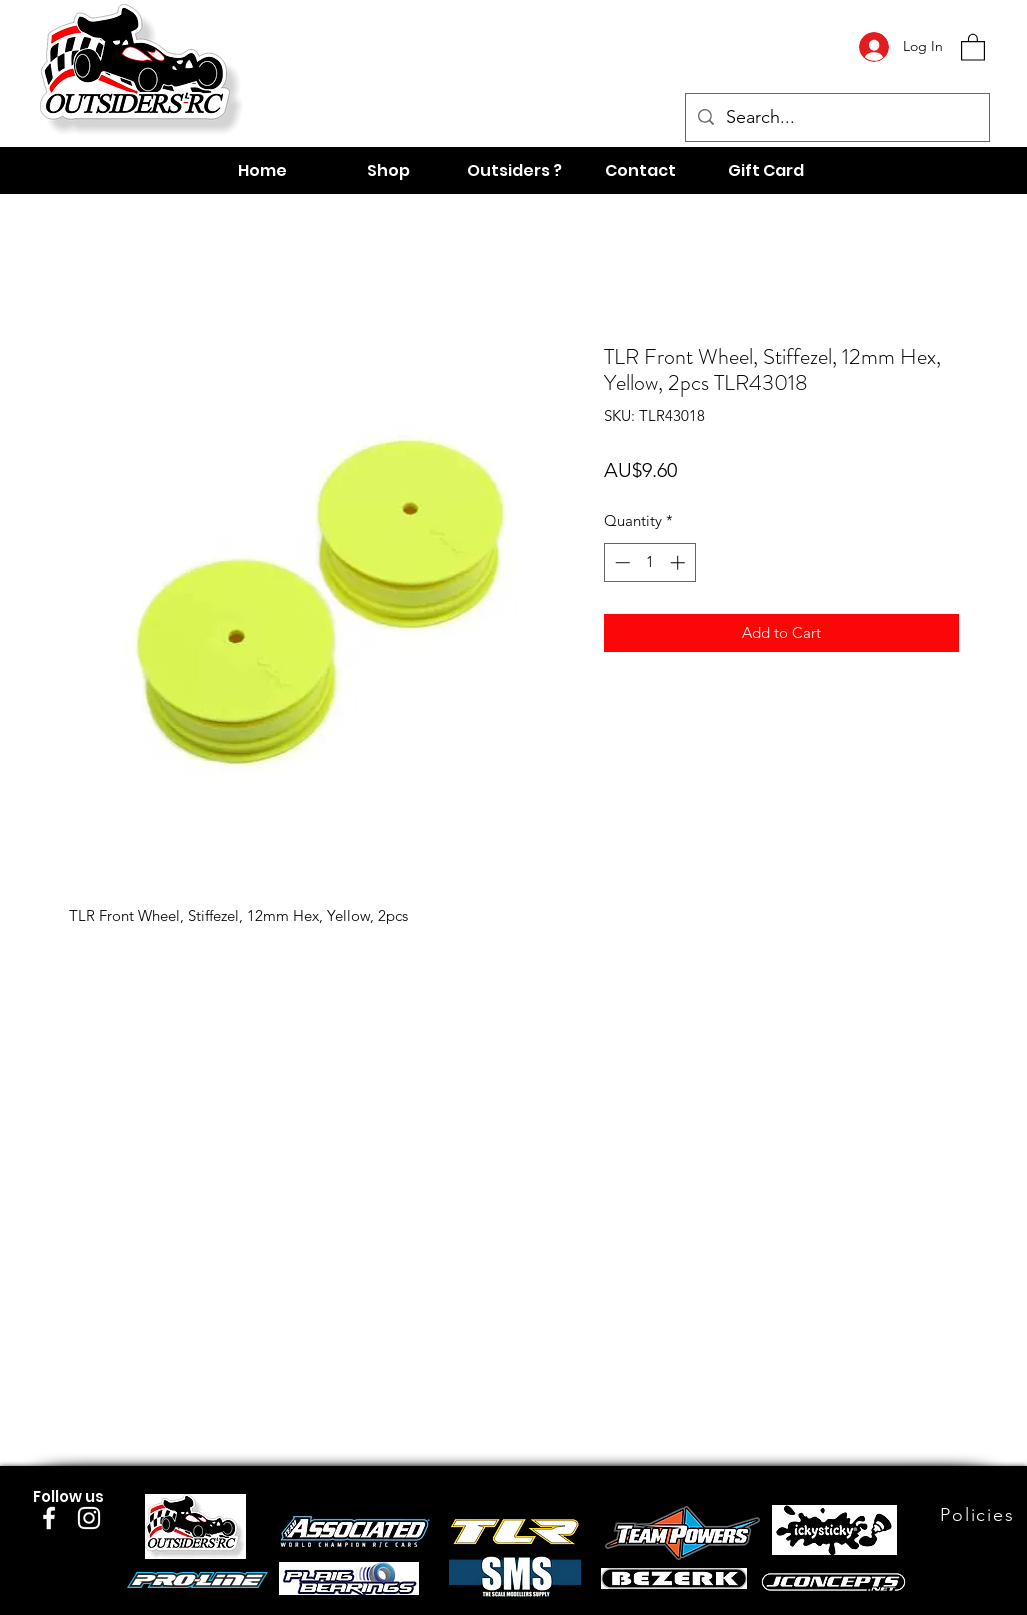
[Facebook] (49, 1518)
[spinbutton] (649, 562)
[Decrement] (620, 562)
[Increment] (679, 562)
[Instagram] (89, 1518)
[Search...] (836, 118)
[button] (973, 46)
